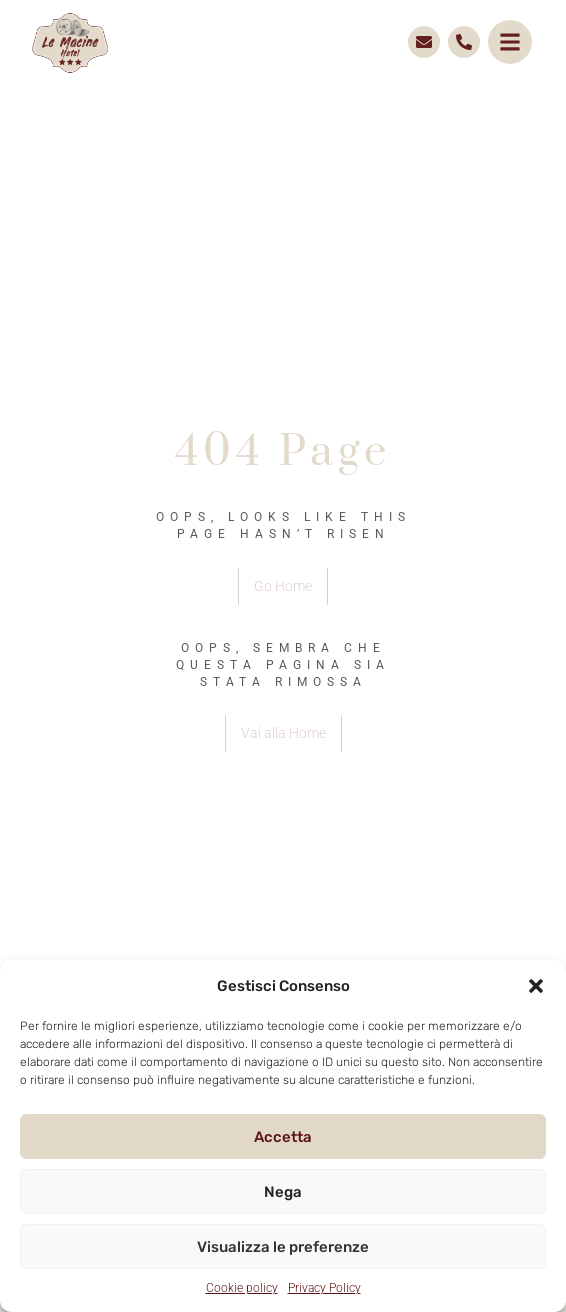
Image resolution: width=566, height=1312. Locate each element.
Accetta (283, 1137)
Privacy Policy (324, 1288)
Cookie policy (242, 1288)
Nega (283, 1192)
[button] (536, 986)
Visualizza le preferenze (283, 1247)
